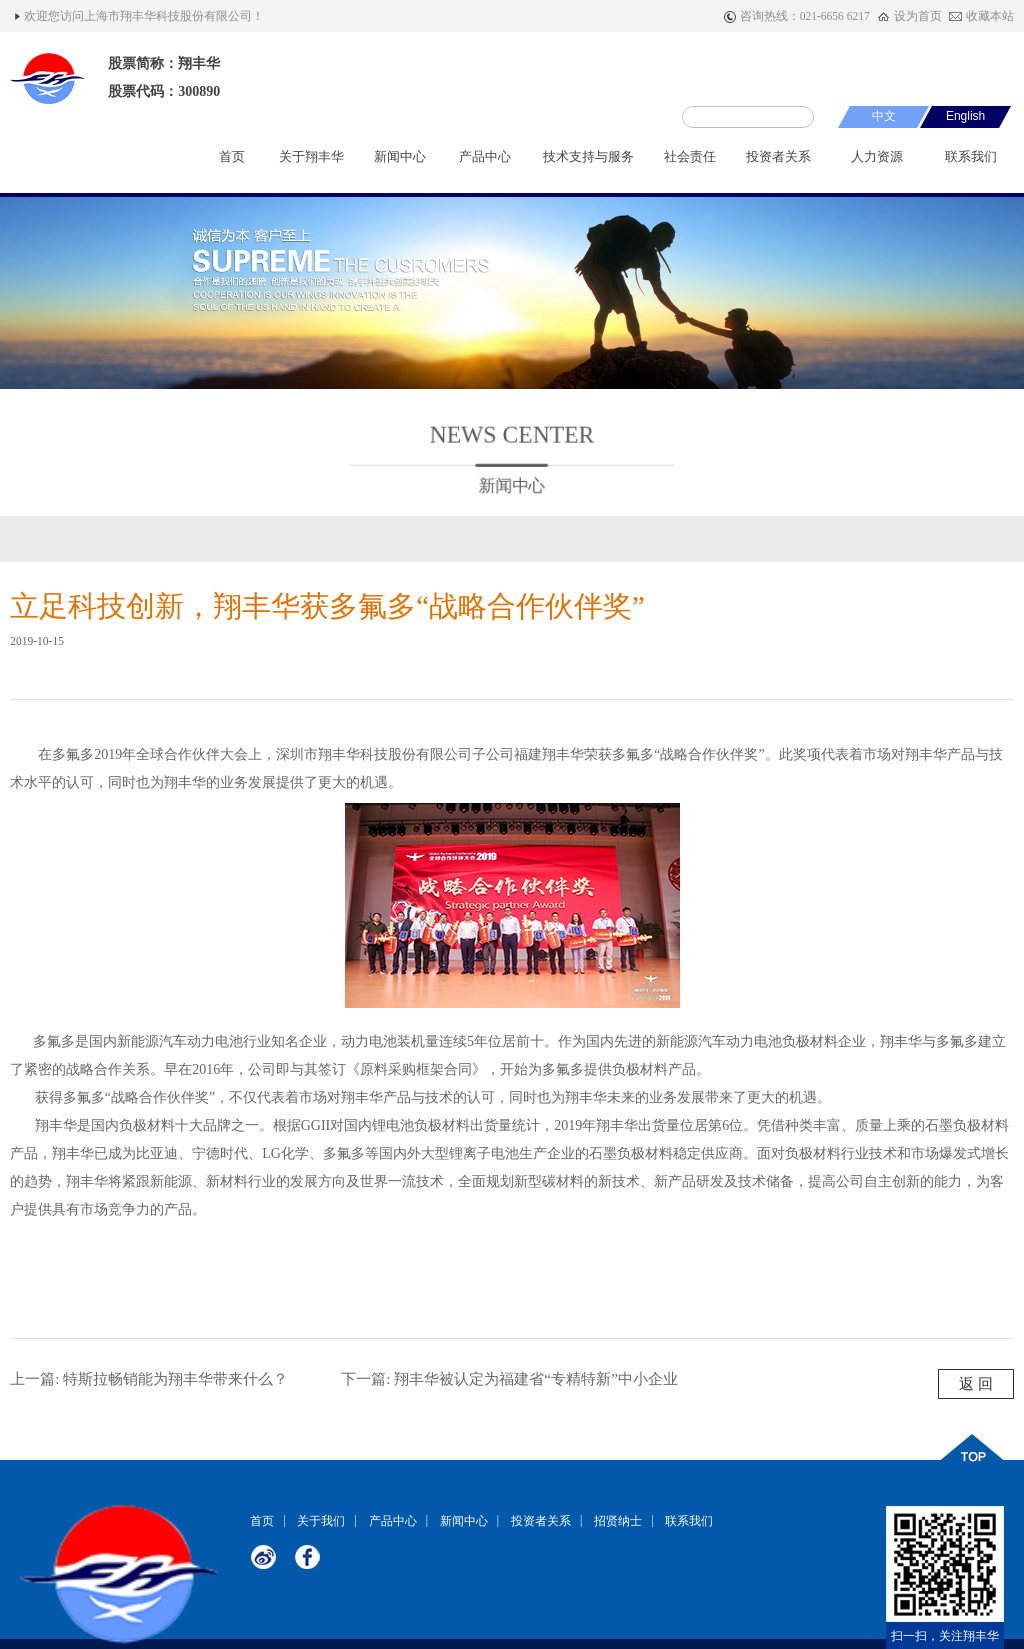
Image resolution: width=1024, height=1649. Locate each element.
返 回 (976, 1383)
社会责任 (690, 163)
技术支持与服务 (588, 163)
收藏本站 (990, 16)
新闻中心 (400, 163)
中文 (884, 116)
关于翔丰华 (311, 163)
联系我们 (971, 163)
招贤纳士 (618, 1520)
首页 (232, 163)
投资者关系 (778, 163)
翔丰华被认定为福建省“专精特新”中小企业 (536, 1378)
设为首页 (918, 16)
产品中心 (484, 163)
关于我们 (321, 1520)
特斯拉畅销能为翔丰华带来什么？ (175, 1378)
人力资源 (877, 163)
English (965, 116)
